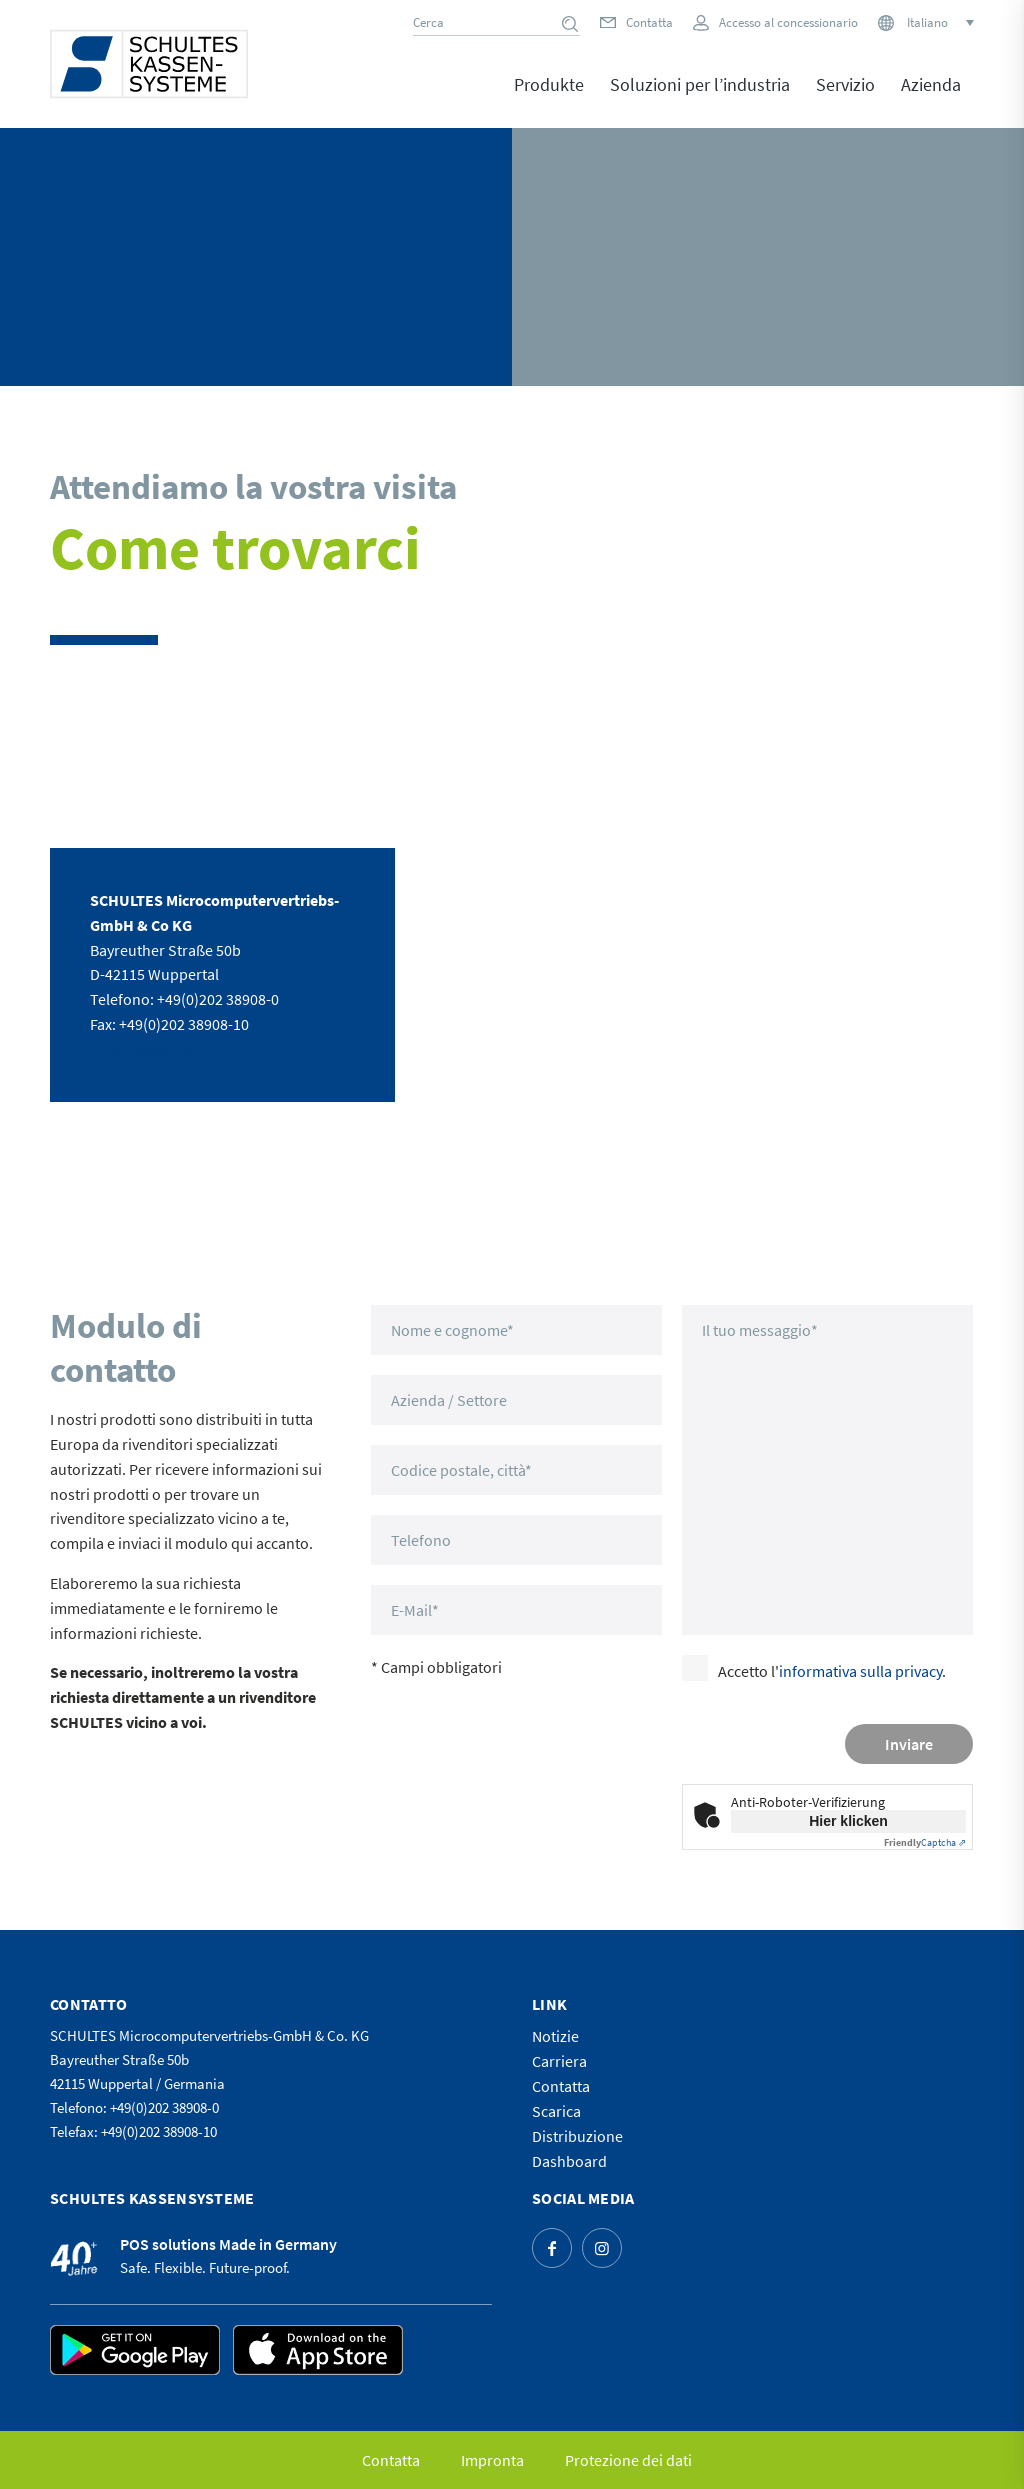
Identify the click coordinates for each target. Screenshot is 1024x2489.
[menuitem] (549, 99)
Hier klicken (848, 1821)
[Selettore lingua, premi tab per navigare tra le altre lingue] (939, 22)
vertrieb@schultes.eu (162, 1049)
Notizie (555, 2036)
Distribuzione (577, 2136)
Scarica (556, 2111)
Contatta (649, 22)
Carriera (559, 2061)
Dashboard (569, 2161)
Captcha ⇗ (925, 1842)
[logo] (149, 64)
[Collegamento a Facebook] (552, 2248)
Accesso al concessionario (788, 22)
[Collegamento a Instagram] (602, 2248)
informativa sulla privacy (860, 1671)
